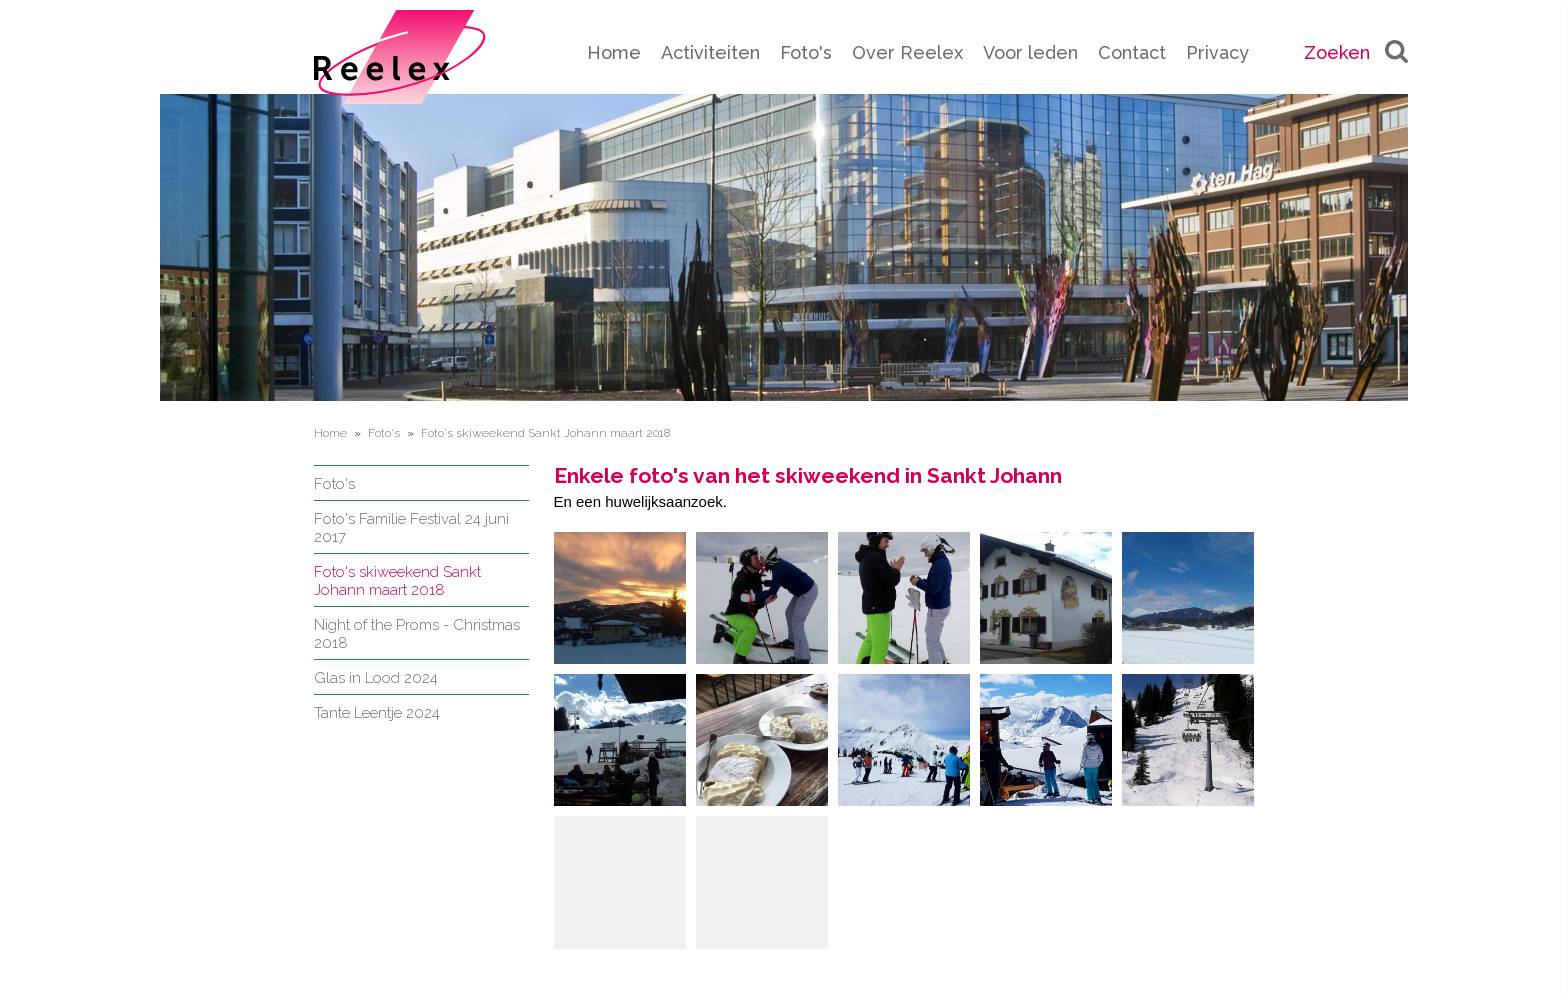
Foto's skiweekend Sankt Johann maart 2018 (397, 581)
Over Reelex (907, 52)
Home (614, 52)
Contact (1132, 52)
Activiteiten (710, 52)
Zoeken (1356, 52)
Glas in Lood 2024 (376, 678)
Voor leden (1030, 52)
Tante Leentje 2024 (377, 713)
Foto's (806, 52)
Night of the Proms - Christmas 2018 (417, 634)
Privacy (1217, 52)
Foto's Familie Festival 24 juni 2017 (411, 528)
